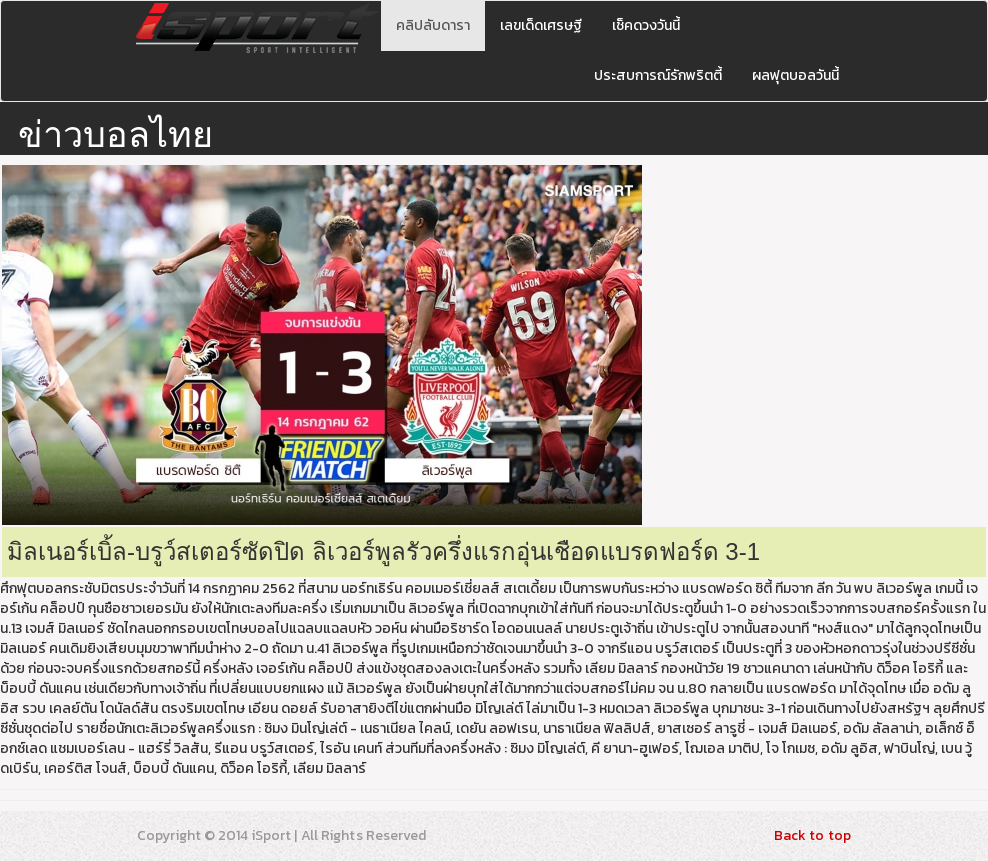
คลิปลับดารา (433, 25)
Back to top (812, 835)
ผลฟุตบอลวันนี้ (795, 75)
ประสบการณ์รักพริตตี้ (658, 75)
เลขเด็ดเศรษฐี (541, 25)
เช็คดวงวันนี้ (646, 25)
